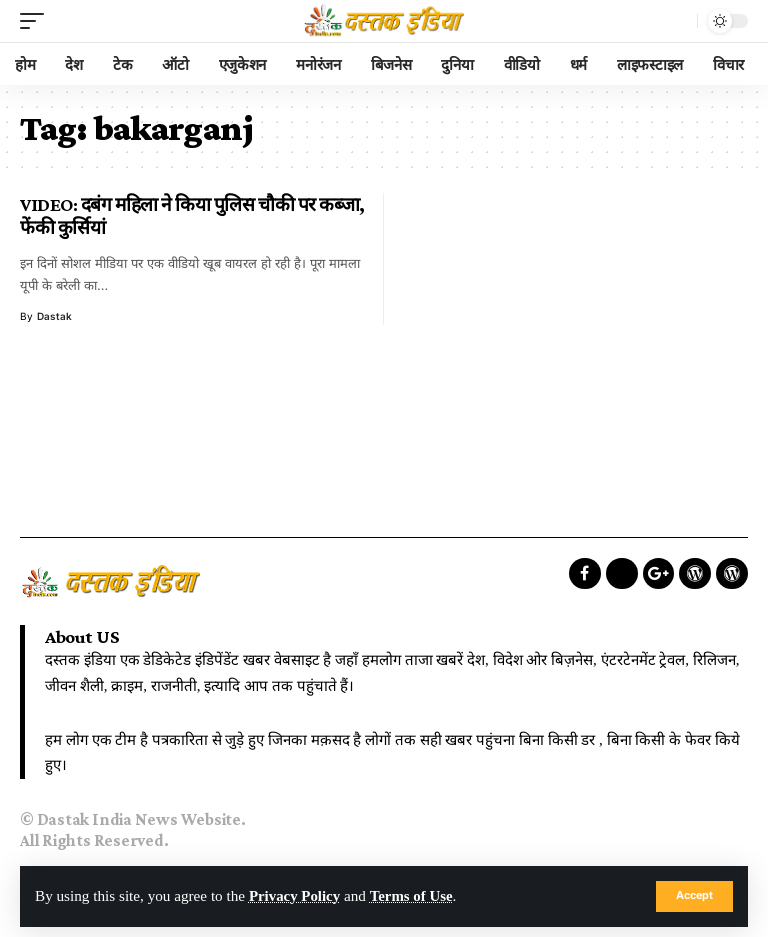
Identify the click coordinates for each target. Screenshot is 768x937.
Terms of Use (414, 896)
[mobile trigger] (37, 21)
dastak (54, 316)
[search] (677, 21)
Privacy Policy (295, 896)
